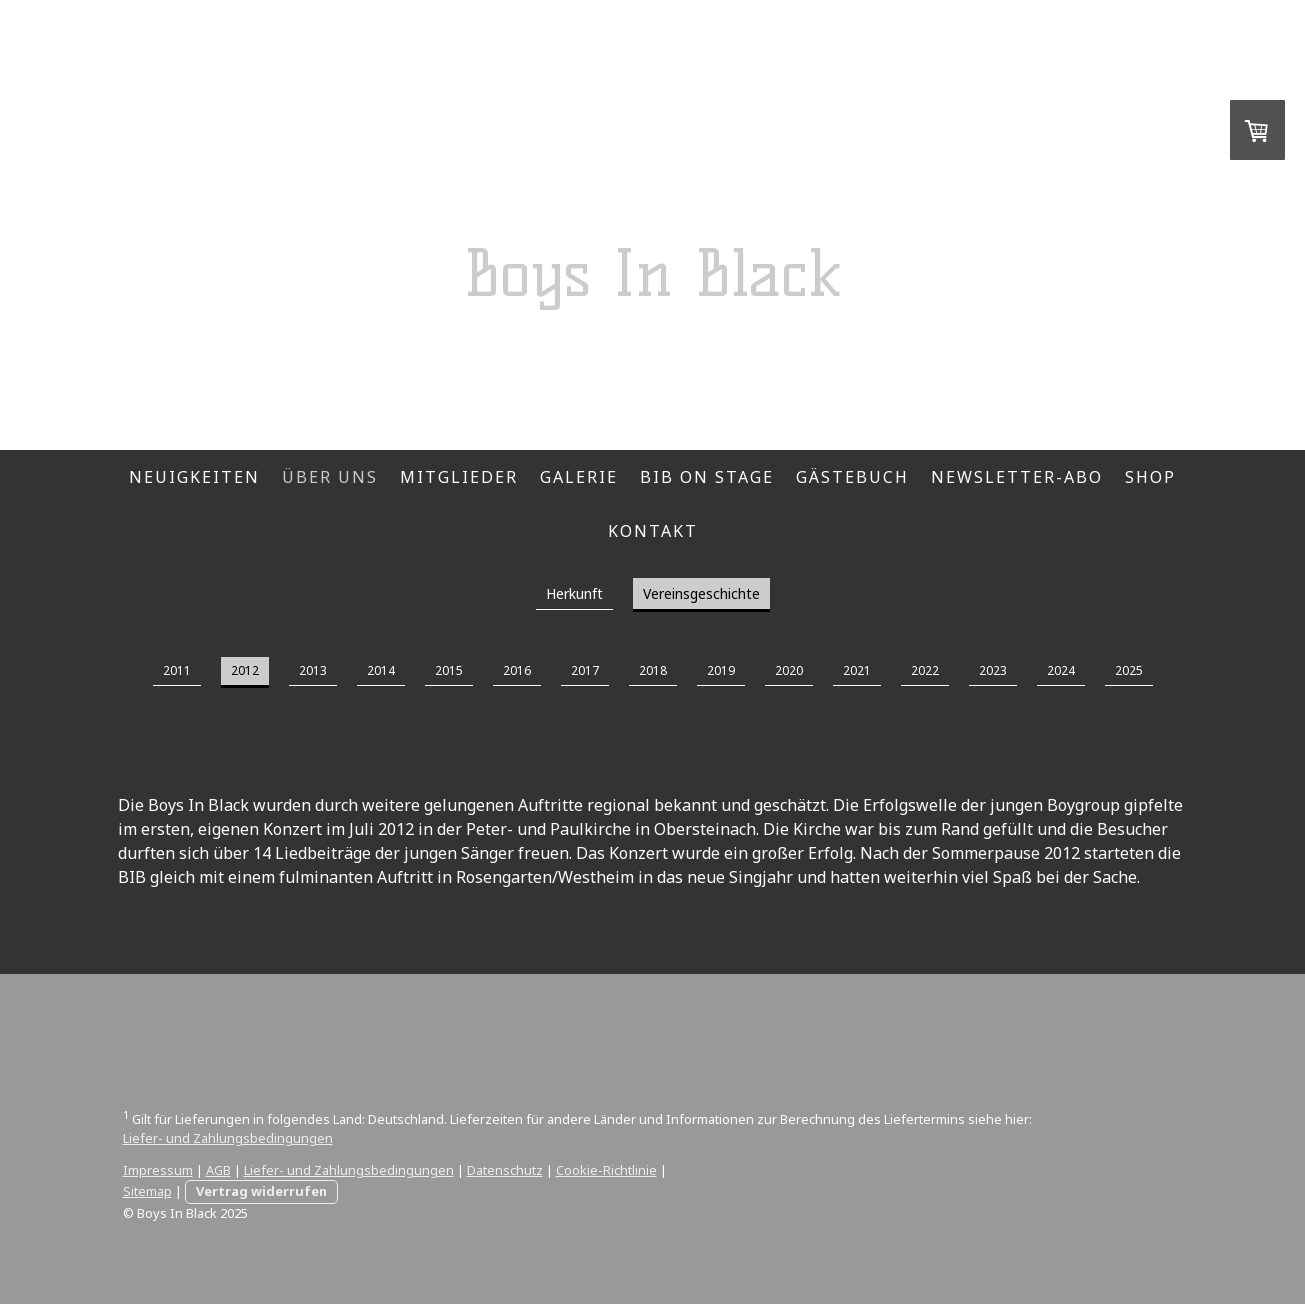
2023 (993, 670)
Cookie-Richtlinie (606, 1170)
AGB (218, 1170)
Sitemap (147, 1191)
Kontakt (653, 531)
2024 (1061, 670)
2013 (313, 670)
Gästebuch (852, 477)
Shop (1150, 477)
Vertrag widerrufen (261, 1191)
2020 (789, 670)
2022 (925, 670)
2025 (1129, 670)
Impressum (158, 1170)
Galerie (579, 477)
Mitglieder (459, 477)
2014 (381, 670)
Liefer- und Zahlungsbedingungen (228, 1138)
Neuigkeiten (194, 477)
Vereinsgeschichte (701, 593)
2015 (449, 670)
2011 (177, 670)
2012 (245, 670)
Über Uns (330, 477)
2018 (653, 670)
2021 (857, 670)
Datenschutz (505, 1170)
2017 (585, 670)
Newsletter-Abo (1017, 477)
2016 (517, 670)
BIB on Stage (707, 477)
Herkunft (574, 593)
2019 (721, 670)
